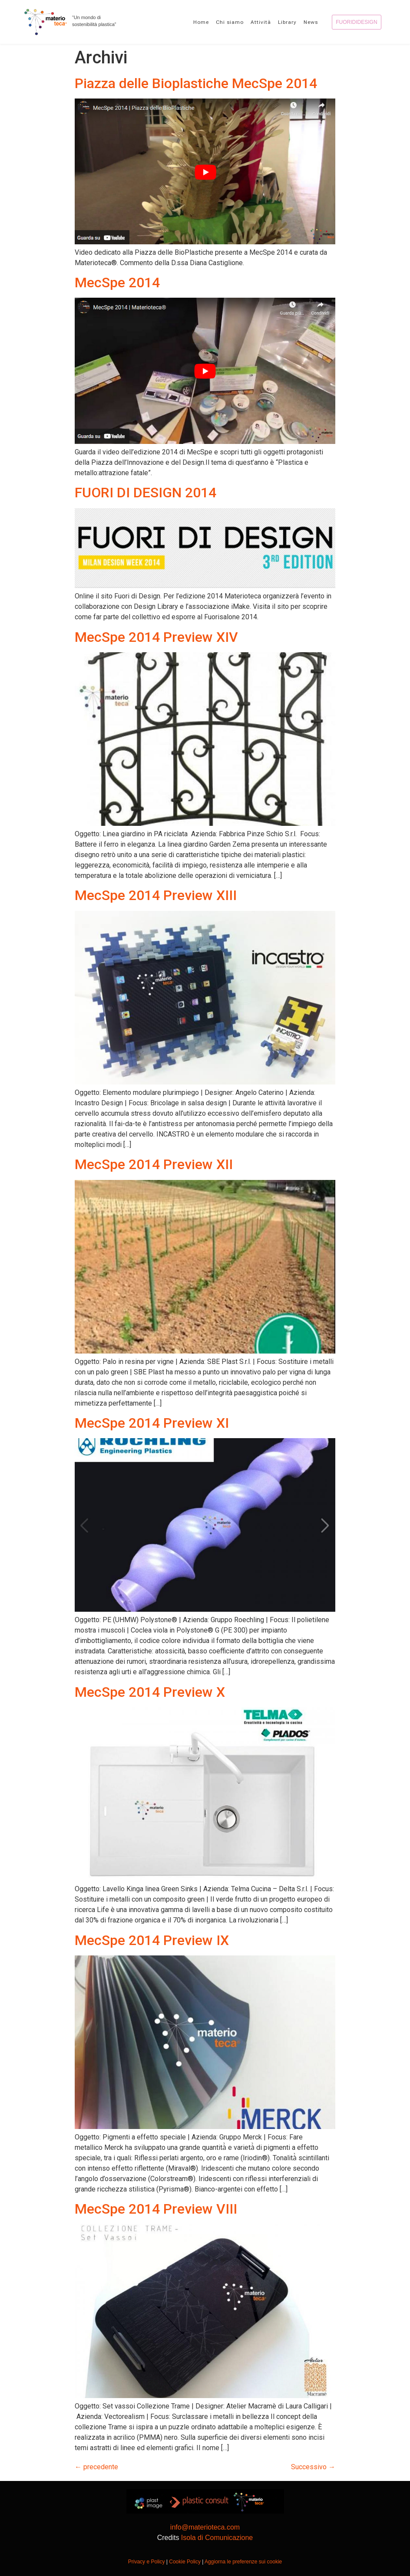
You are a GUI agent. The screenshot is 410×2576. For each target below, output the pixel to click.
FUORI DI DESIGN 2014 (145, 492)
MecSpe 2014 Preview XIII (156, 895)
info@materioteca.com (205, 2527)
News (311, 22)
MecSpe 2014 (117, 282)
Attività (261, 22)
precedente (96, 2467)
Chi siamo (230, 22)
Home (201, 22)
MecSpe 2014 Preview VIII (156, 2209)
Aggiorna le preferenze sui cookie (243, 2562)
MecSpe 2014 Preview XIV (156, 637)
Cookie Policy (185, 2562)
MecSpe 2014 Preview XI (152, 1423)
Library (287, 22)
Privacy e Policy (146, 2562)
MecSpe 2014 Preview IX (152, 1940)
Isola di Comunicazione (217, 2537)
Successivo (313, 2467)
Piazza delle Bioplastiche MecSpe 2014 (196, 83)
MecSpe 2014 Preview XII (154, 1164)
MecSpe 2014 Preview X (150, 1692)
